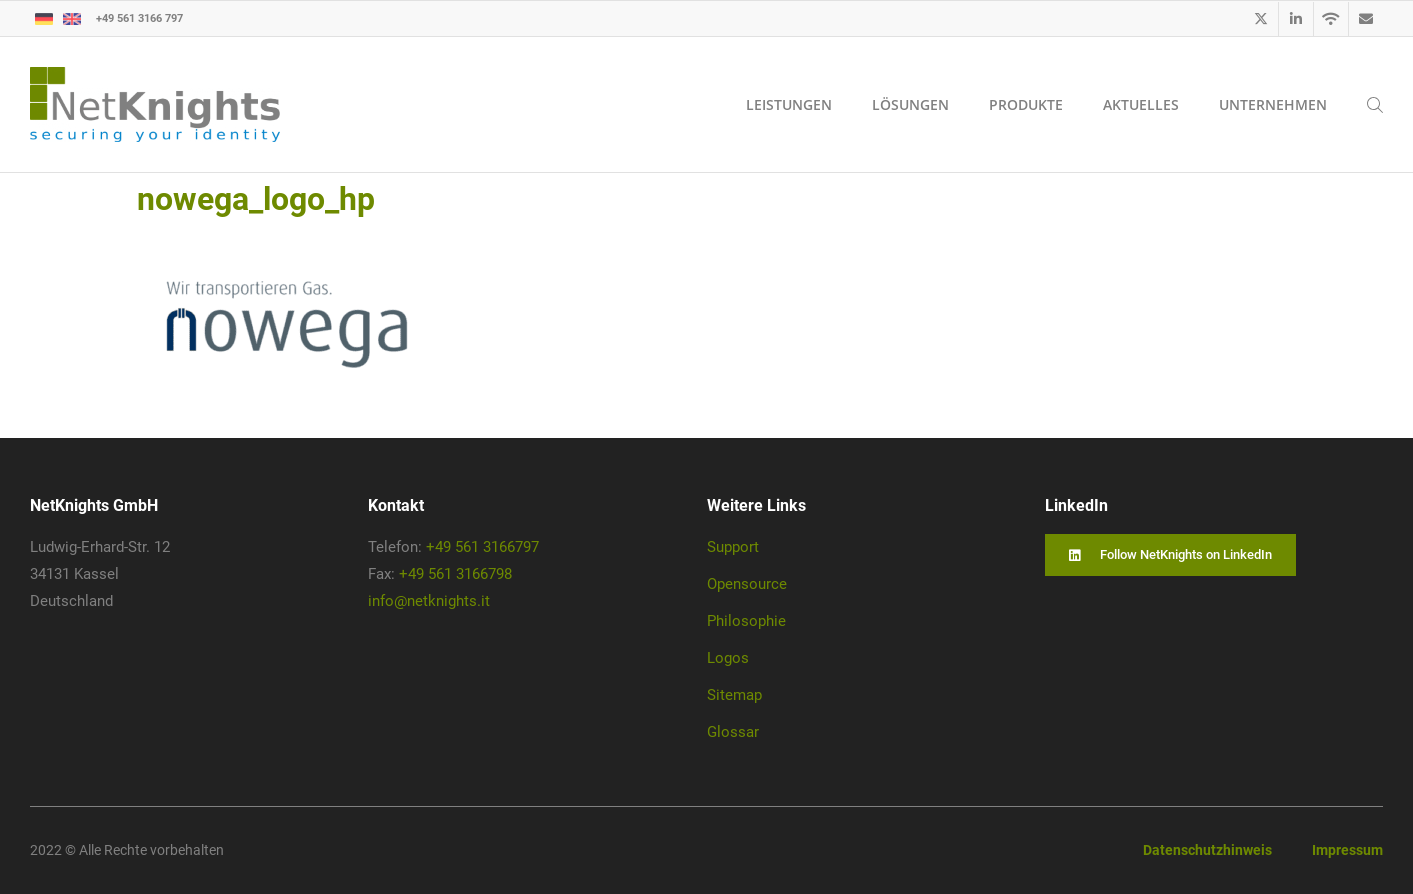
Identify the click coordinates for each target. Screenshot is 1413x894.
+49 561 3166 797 (139, 17)
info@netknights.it (429, 601)
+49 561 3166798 (455, 574)
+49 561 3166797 (482, 547)
